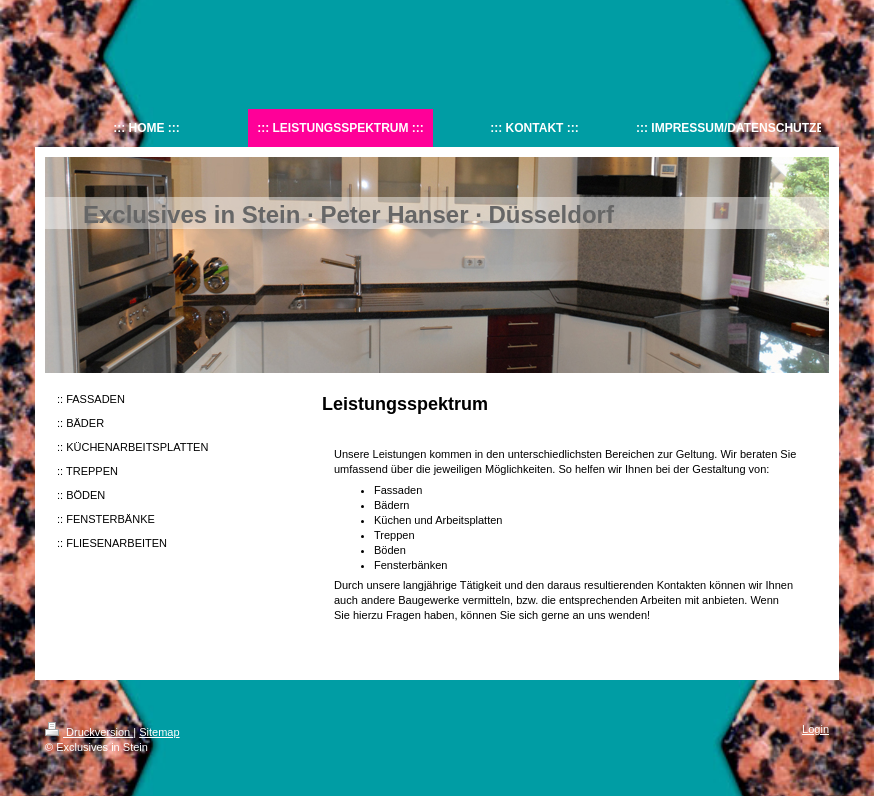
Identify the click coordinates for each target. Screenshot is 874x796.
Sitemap (159, 732)
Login (815, 729)
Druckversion (89, 732)
